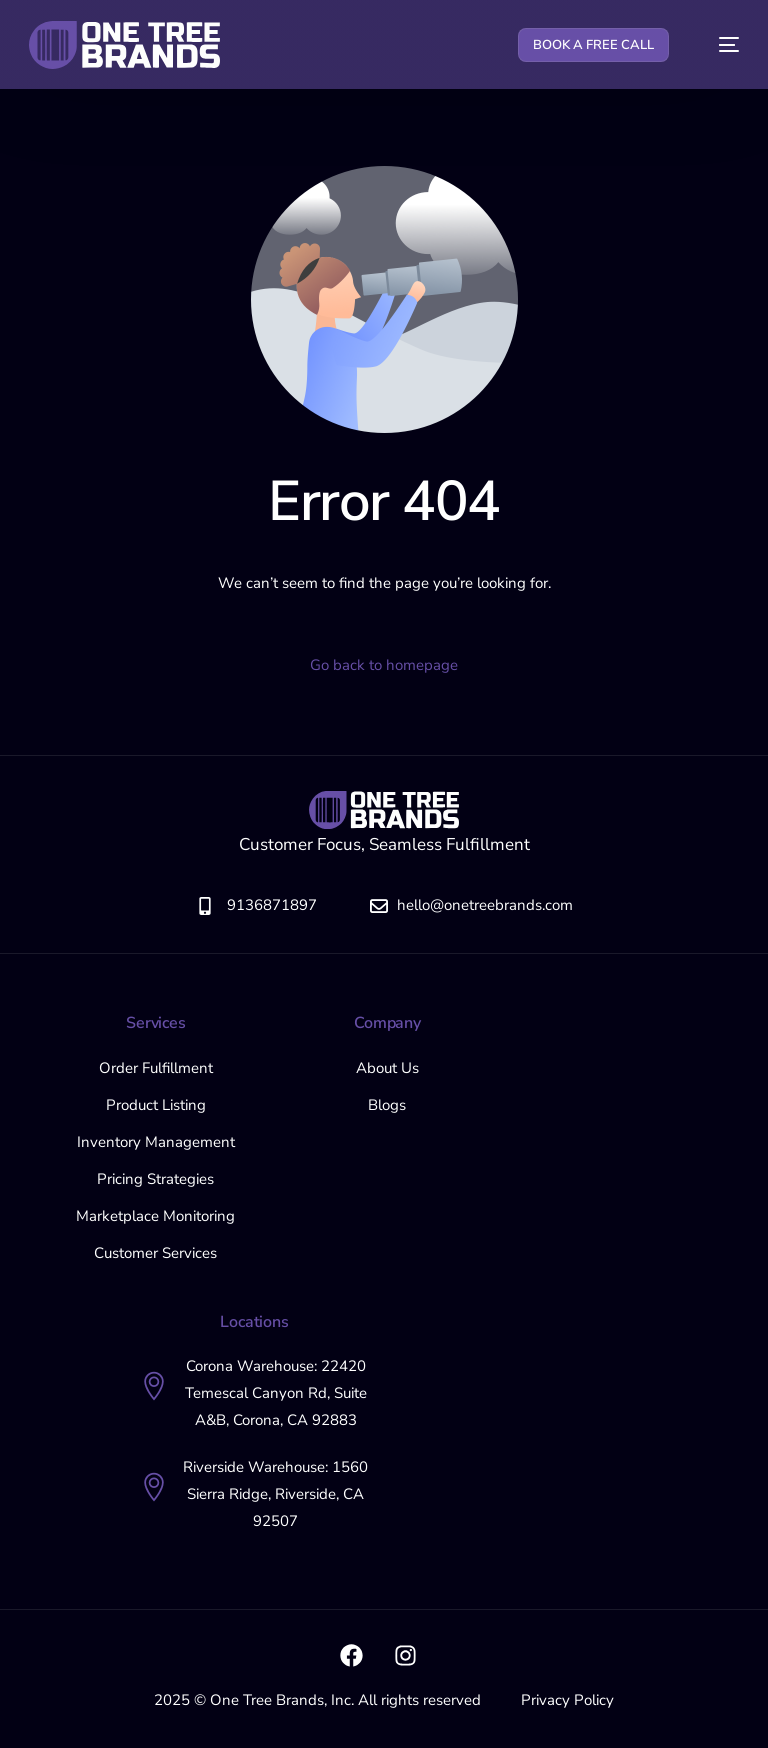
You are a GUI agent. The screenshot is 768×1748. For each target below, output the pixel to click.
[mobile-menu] (719, 45)
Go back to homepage (384, 665)
